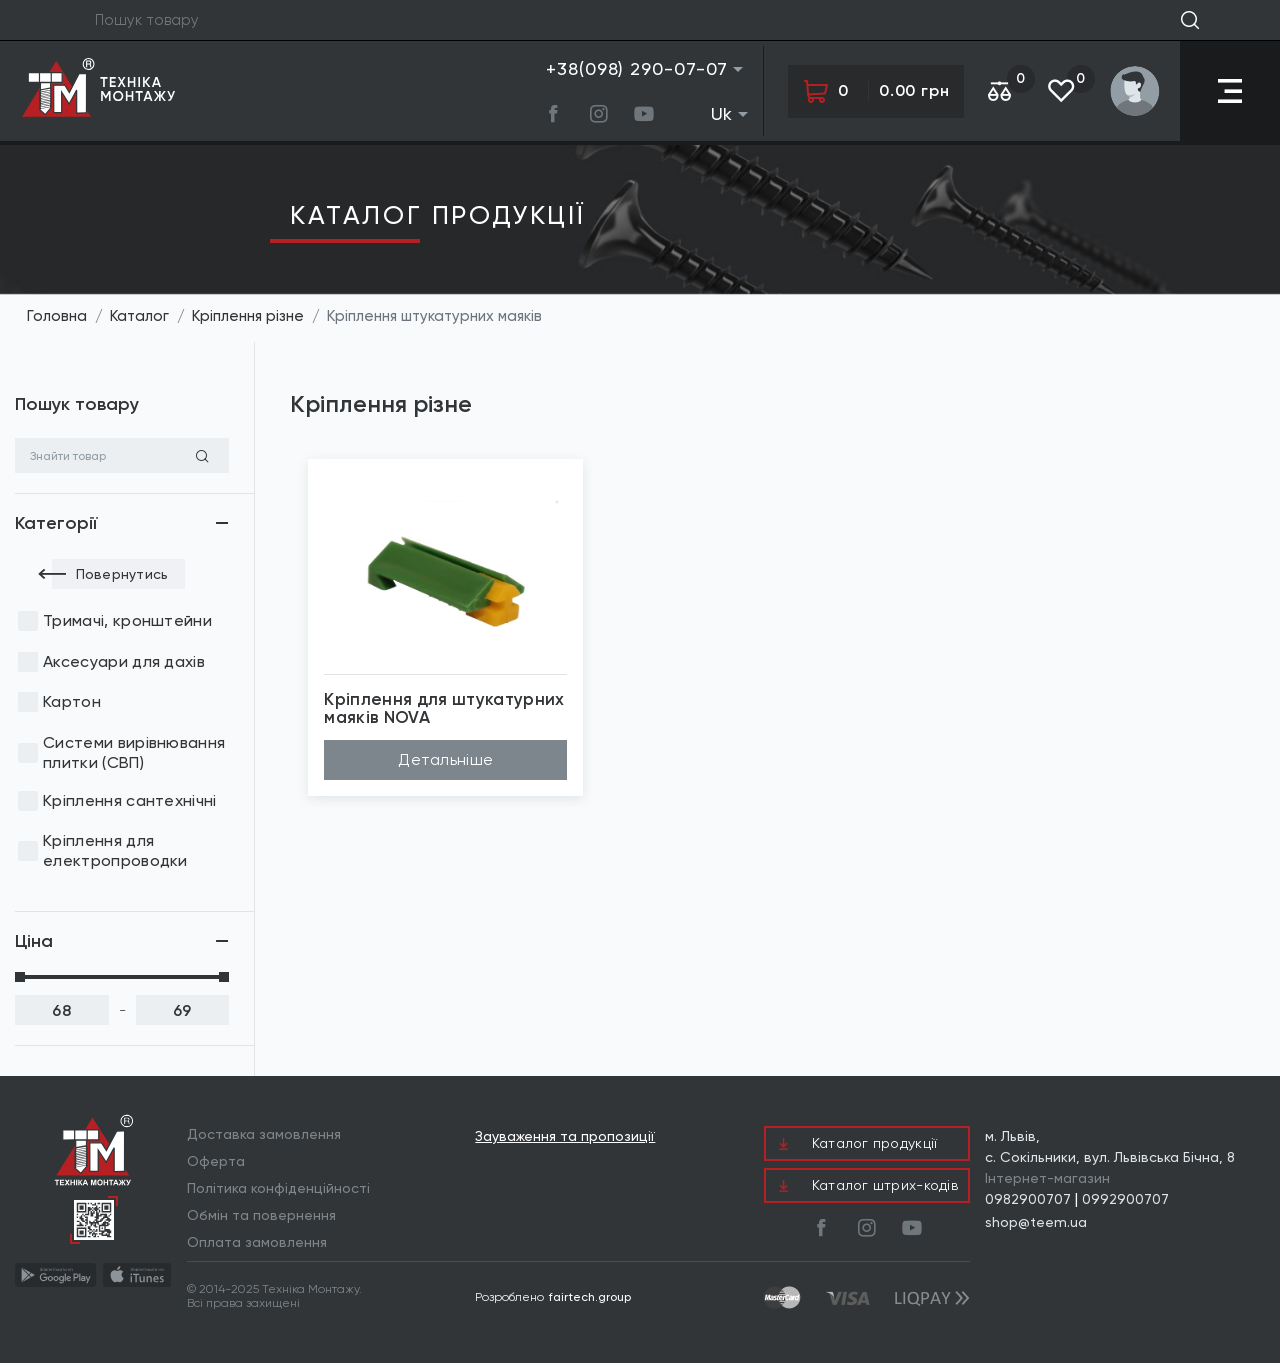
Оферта (216, 1161)
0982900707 (1028, 1199)
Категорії (56, 523)
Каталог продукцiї (437, 215)
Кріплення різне (248, 316)
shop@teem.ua (1036, 1222)
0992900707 (1125, 1199)
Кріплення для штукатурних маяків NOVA (444, 708)
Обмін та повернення (261, 1215)
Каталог (139, 316)
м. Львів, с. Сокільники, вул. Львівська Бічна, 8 (1110, 1146)
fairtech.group (590, 1297)
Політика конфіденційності (278, 1188)
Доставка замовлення (264, 1134)
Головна (57, 316)
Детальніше (445, 759)
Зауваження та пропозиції (565, 1136)
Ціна (34, 941)
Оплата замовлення (257, 1242)
